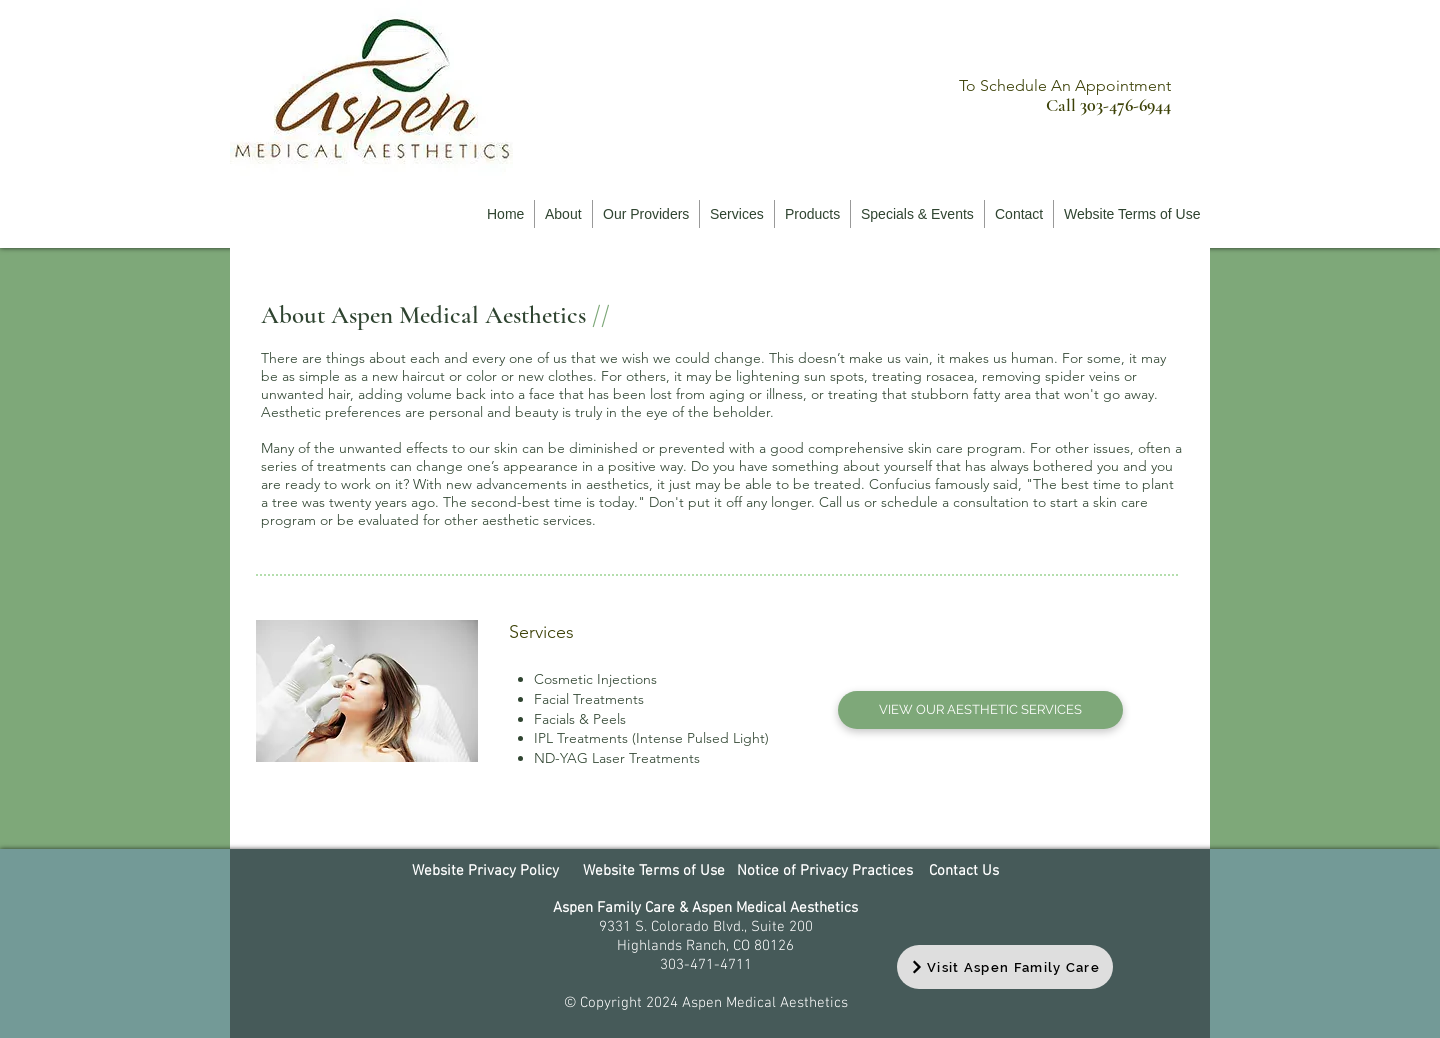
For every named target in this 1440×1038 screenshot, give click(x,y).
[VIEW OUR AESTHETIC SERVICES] (980, 710)
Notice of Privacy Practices (825, 871)
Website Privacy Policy (485, 871)
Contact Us (962, 871)
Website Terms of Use (654, 871)
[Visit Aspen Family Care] (1005, 967)
